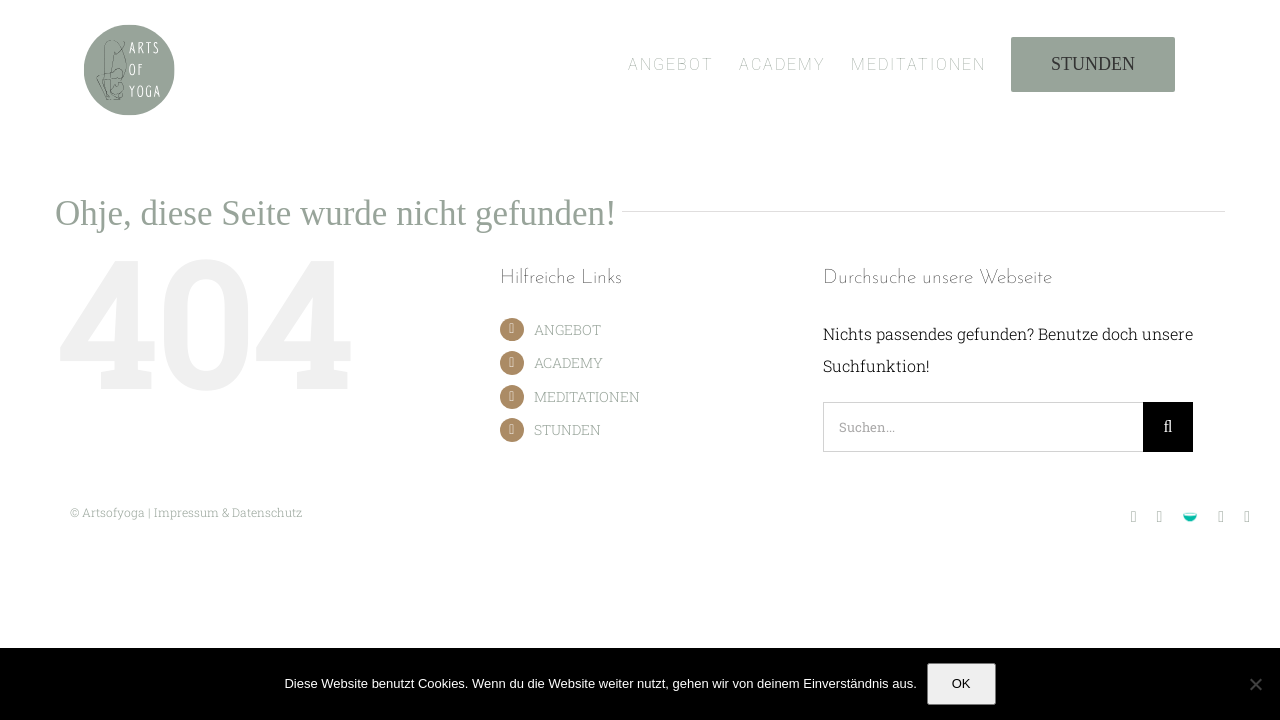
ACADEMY (568, 362)
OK (961, 683)
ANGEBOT (567, 329)
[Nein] (1255, 684)
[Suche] (1168, 427)
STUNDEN (567, 429)
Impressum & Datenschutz (228, 512)
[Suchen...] (983, 427)
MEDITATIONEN (587, 396)
